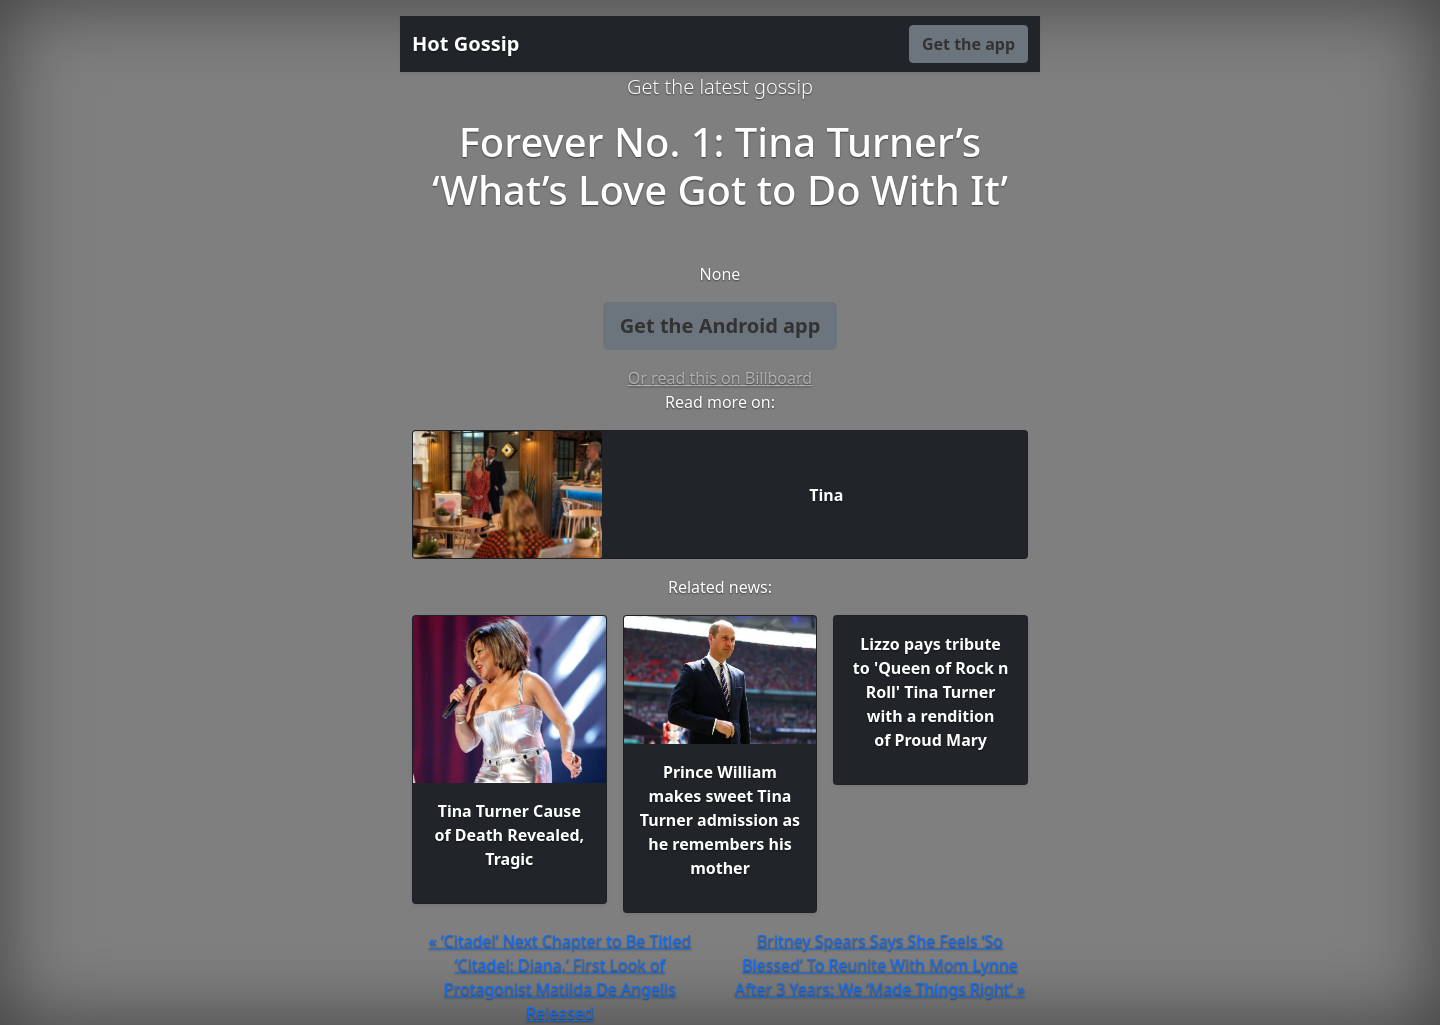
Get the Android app (720, 325)
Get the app (968, 44)
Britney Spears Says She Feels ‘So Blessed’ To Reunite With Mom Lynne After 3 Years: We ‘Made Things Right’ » (880, 965)
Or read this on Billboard (720, 378)
